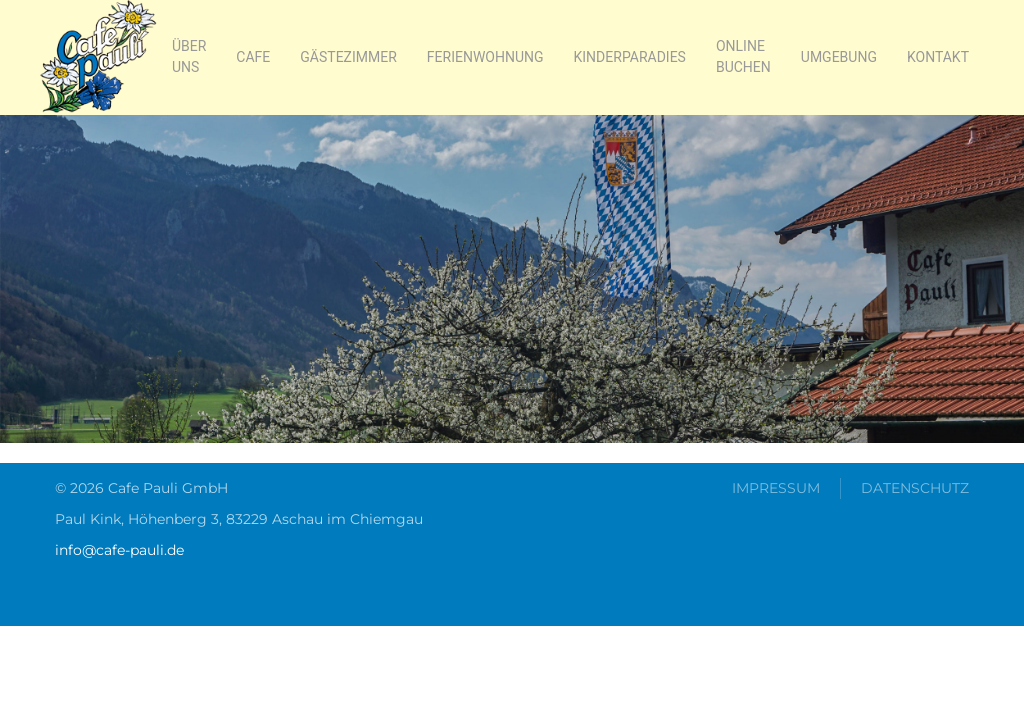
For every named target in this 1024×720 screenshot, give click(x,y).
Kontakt (938, 57)
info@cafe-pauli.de (119, 550)
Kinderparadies (630, 57)
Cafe (253, 57)
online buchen (743, 56)
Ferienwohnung (485, 57)
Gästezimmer (348, 57)
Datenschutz (915, 488)
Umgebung (839, 57)
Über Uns (189, 56)
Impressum (776, 488)
